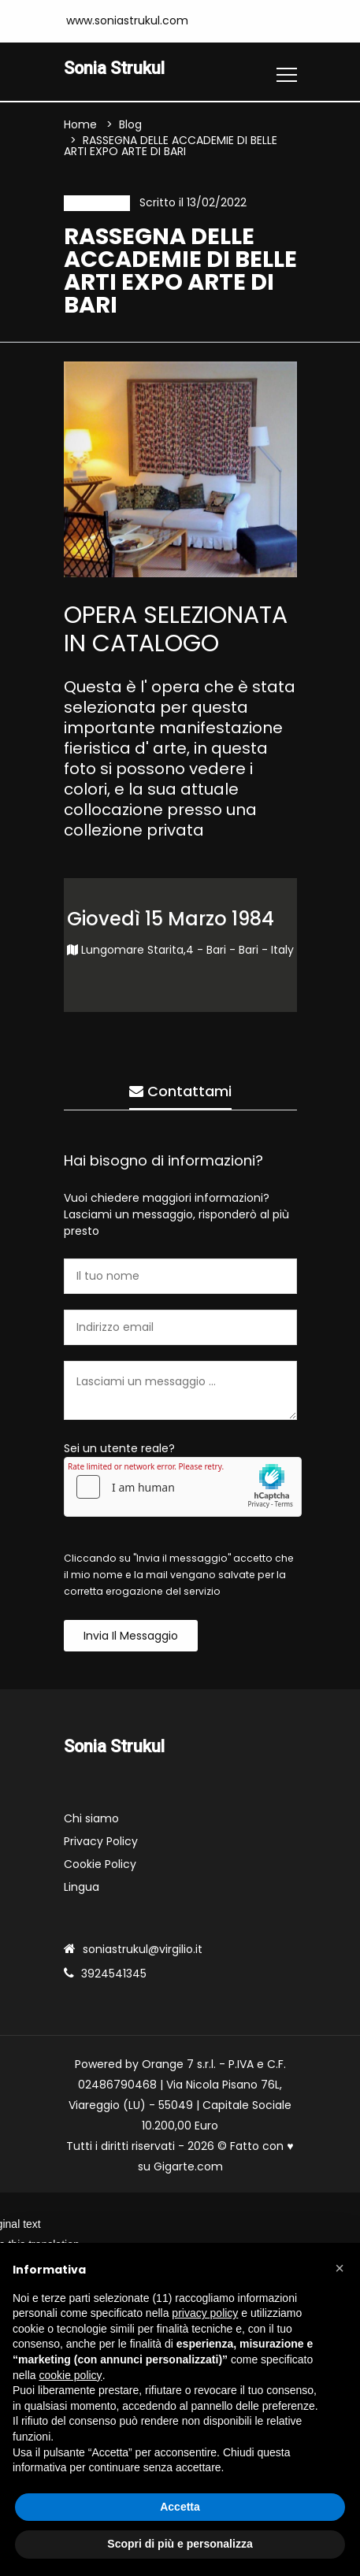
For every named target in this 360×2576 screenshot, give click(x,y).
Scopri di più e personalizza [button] (179, 2543)
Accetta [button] (180, 2506)
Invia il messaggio (131, 1636)
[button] (339, 2268)
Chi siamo (91, 1818)
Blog (130, 124)
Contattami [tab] (180, 1091)
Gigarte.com (188, 2166)
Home (80, 124)
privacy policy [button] (205, 2313)
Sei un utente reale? (119, 1448)
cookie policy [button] (70, 2375)
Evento (97, 202)
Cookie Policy (100, 1864)
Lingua (81, 1887)
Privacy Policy (101, 1841)
